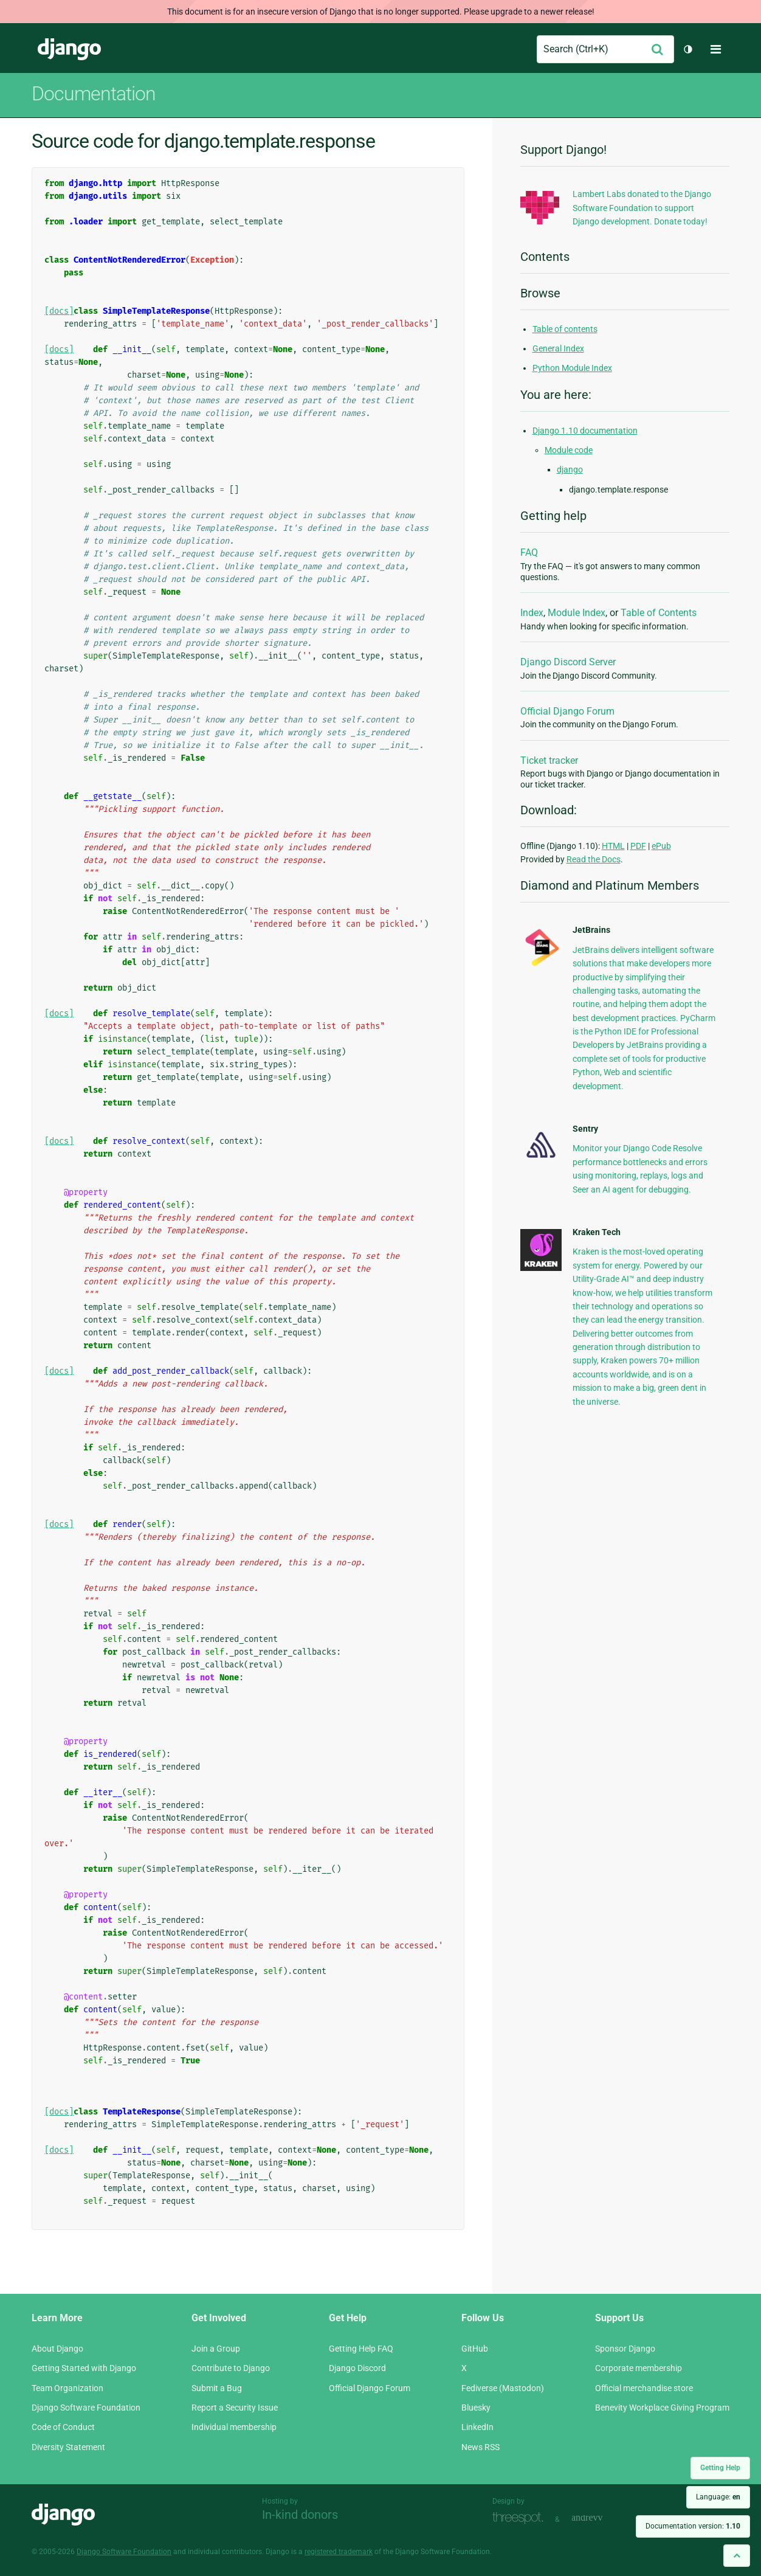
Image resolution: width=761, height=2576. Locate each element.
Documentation (94, 93)
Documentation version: (693, 2526)
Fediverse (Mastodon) (502, 2388)
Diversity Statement (68, 2447)
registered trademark (339, 2551)
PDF (638, 846)
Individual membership (234, 2427)
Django (69, 49)
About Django (57, 2348)
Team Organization (67, 2388)
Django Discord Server (568, 662)
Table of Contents (659, 612)
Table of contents (564, 329)
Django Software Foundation (86, 2407)
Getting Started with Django (84, 2368)
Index (531, 612)
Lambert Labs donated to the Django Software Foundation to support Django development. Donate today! (642, 207)
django (570, 469)
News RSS (480, 2447)
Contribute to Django (230, 2368)
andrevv (600, 2518)
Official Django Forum (567, 711)
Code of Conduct (63, 2427)
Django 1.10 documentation (585, 430)
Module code (569, 450)
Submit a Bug (216, 2388)
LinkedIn (477, 2427)
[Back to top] (736, 2555)
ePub (661, 846)
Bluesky (476, 2407)
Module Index (576, 612)
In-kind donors (300, 2514)
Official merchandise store (644, 2388)
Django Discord (357, 2368)
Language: (718, 2497)
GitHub (474, 2348)
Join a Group (215, 2348)
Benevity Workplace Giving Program (662, 2407)
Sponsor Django (625, 2348)
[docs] (59, 311)
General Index (558, 348)
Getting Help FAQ (361, 2348)
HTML (613, 846)
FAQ (529, 552)
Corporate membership (638, 2368)
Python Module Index (572, 368)
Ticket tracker (549, 760)
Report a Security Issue (234, 2407)
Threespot (520, 2518)
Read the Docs (593, 859)
